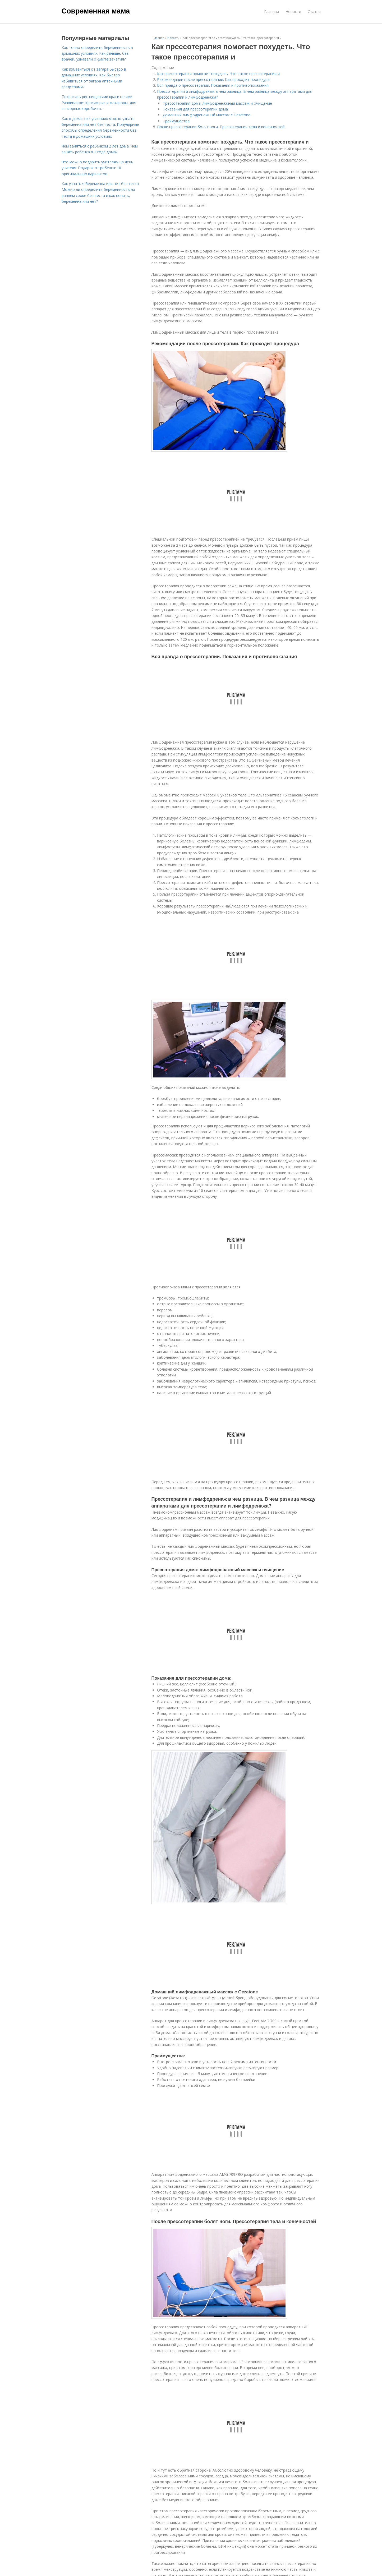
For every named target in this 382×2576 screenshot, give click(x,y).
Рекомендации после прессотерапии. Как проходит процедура (213, 79)
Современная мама (96, 11)
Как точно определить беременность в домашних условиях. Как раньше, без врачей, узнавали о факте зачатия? (97, 53)
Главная (271, 11)
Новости (293, 11)
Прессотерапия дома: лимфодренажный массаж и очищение (217, 103)
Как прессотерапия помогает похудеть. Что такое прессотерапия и (218, 73)
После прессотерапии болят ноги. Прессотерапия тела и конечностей (220, 126)
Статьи (314, 11)
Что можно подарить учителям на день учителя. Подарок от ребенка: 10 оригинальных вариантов (97, 167)
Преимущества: (176, 120)
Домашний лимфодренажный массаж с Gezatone (206, 114)
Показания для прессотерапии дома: (196, 109)
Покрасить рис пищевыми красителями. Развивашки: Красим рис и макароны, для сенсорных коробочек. (99, 102)
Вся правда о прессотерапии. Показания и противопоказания (213, 85)
